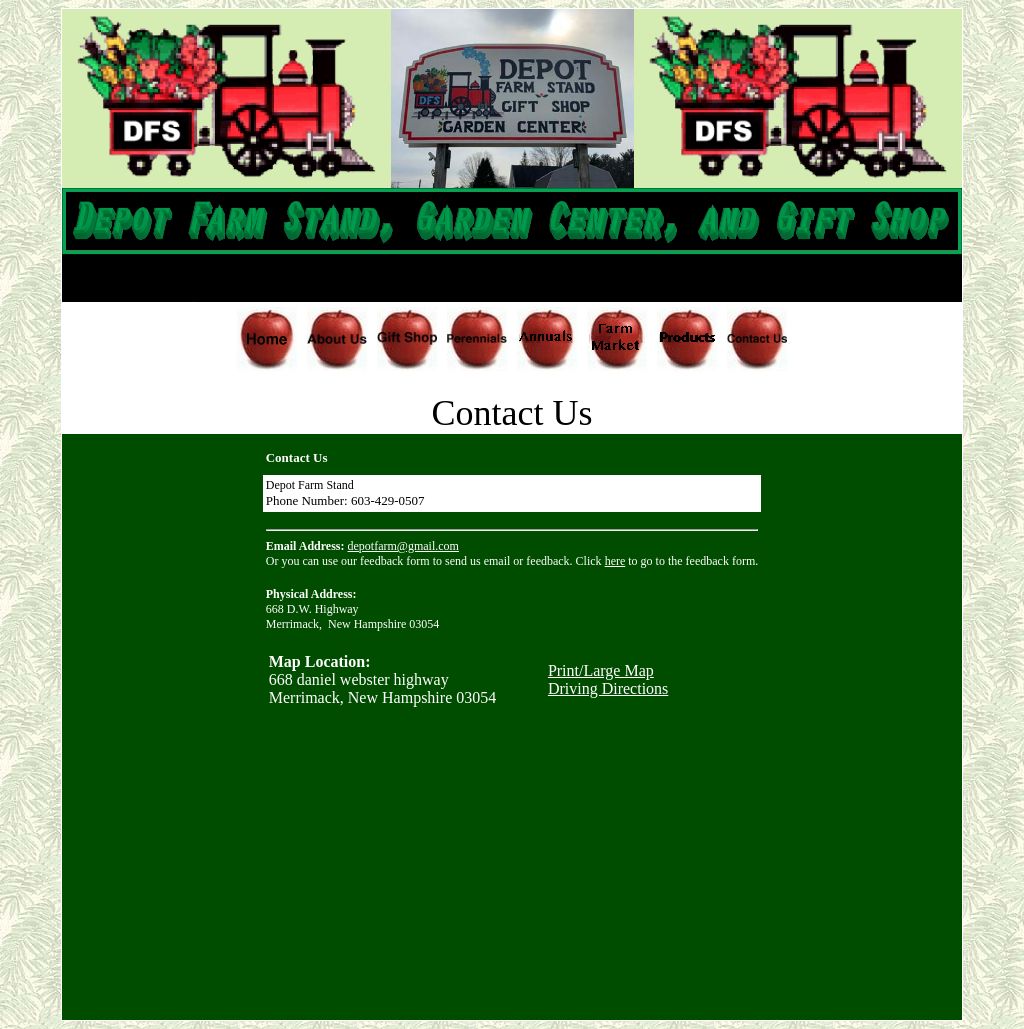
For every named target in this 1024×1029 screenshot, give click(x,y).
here (615, 561)
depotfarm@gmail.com (403, 546)
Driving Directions (608, 688)
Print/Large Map (601, 670)
